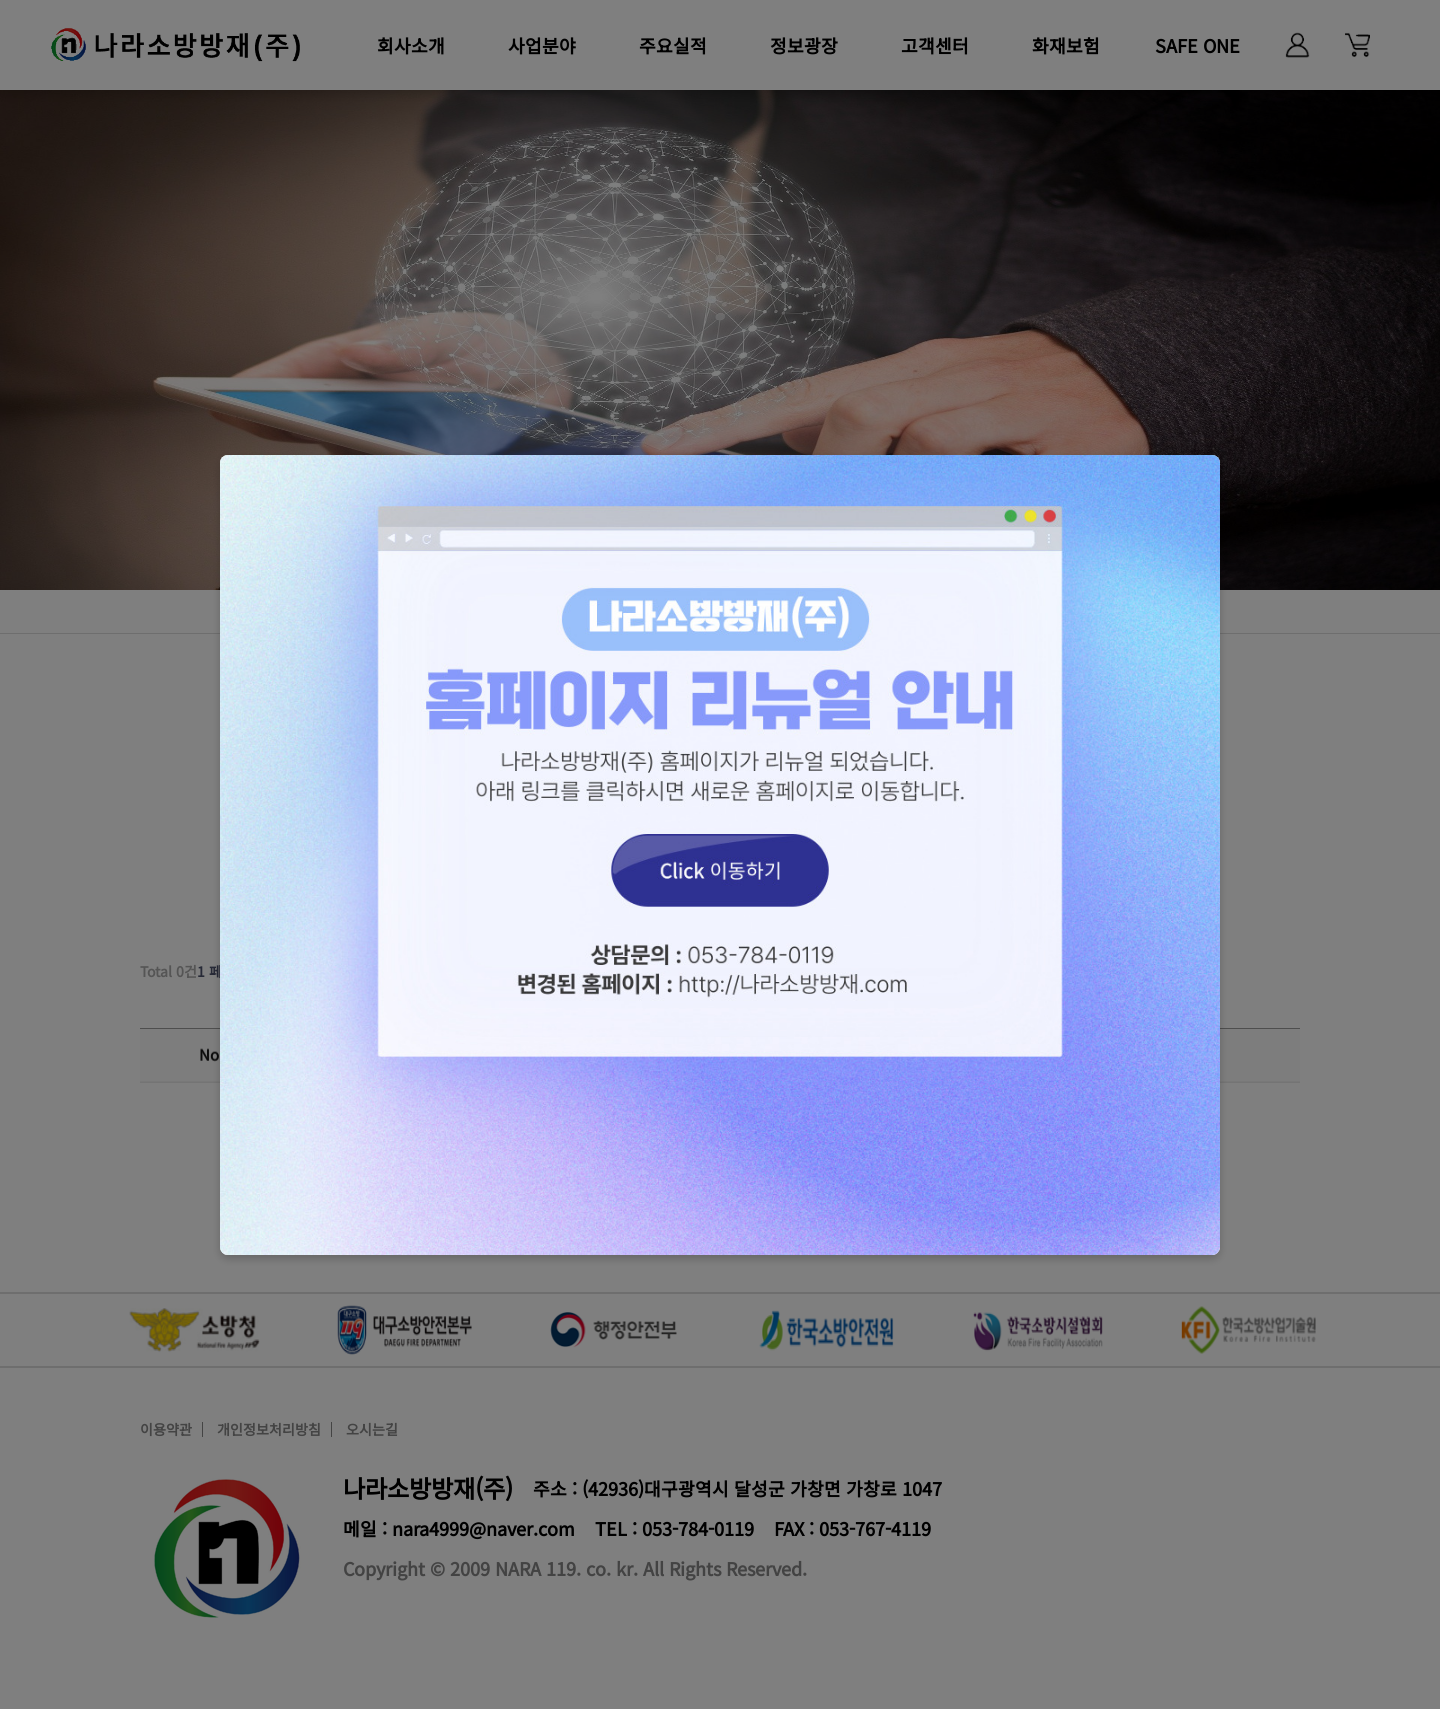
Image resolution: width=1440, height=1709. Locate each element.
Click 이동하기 (720, 855)
